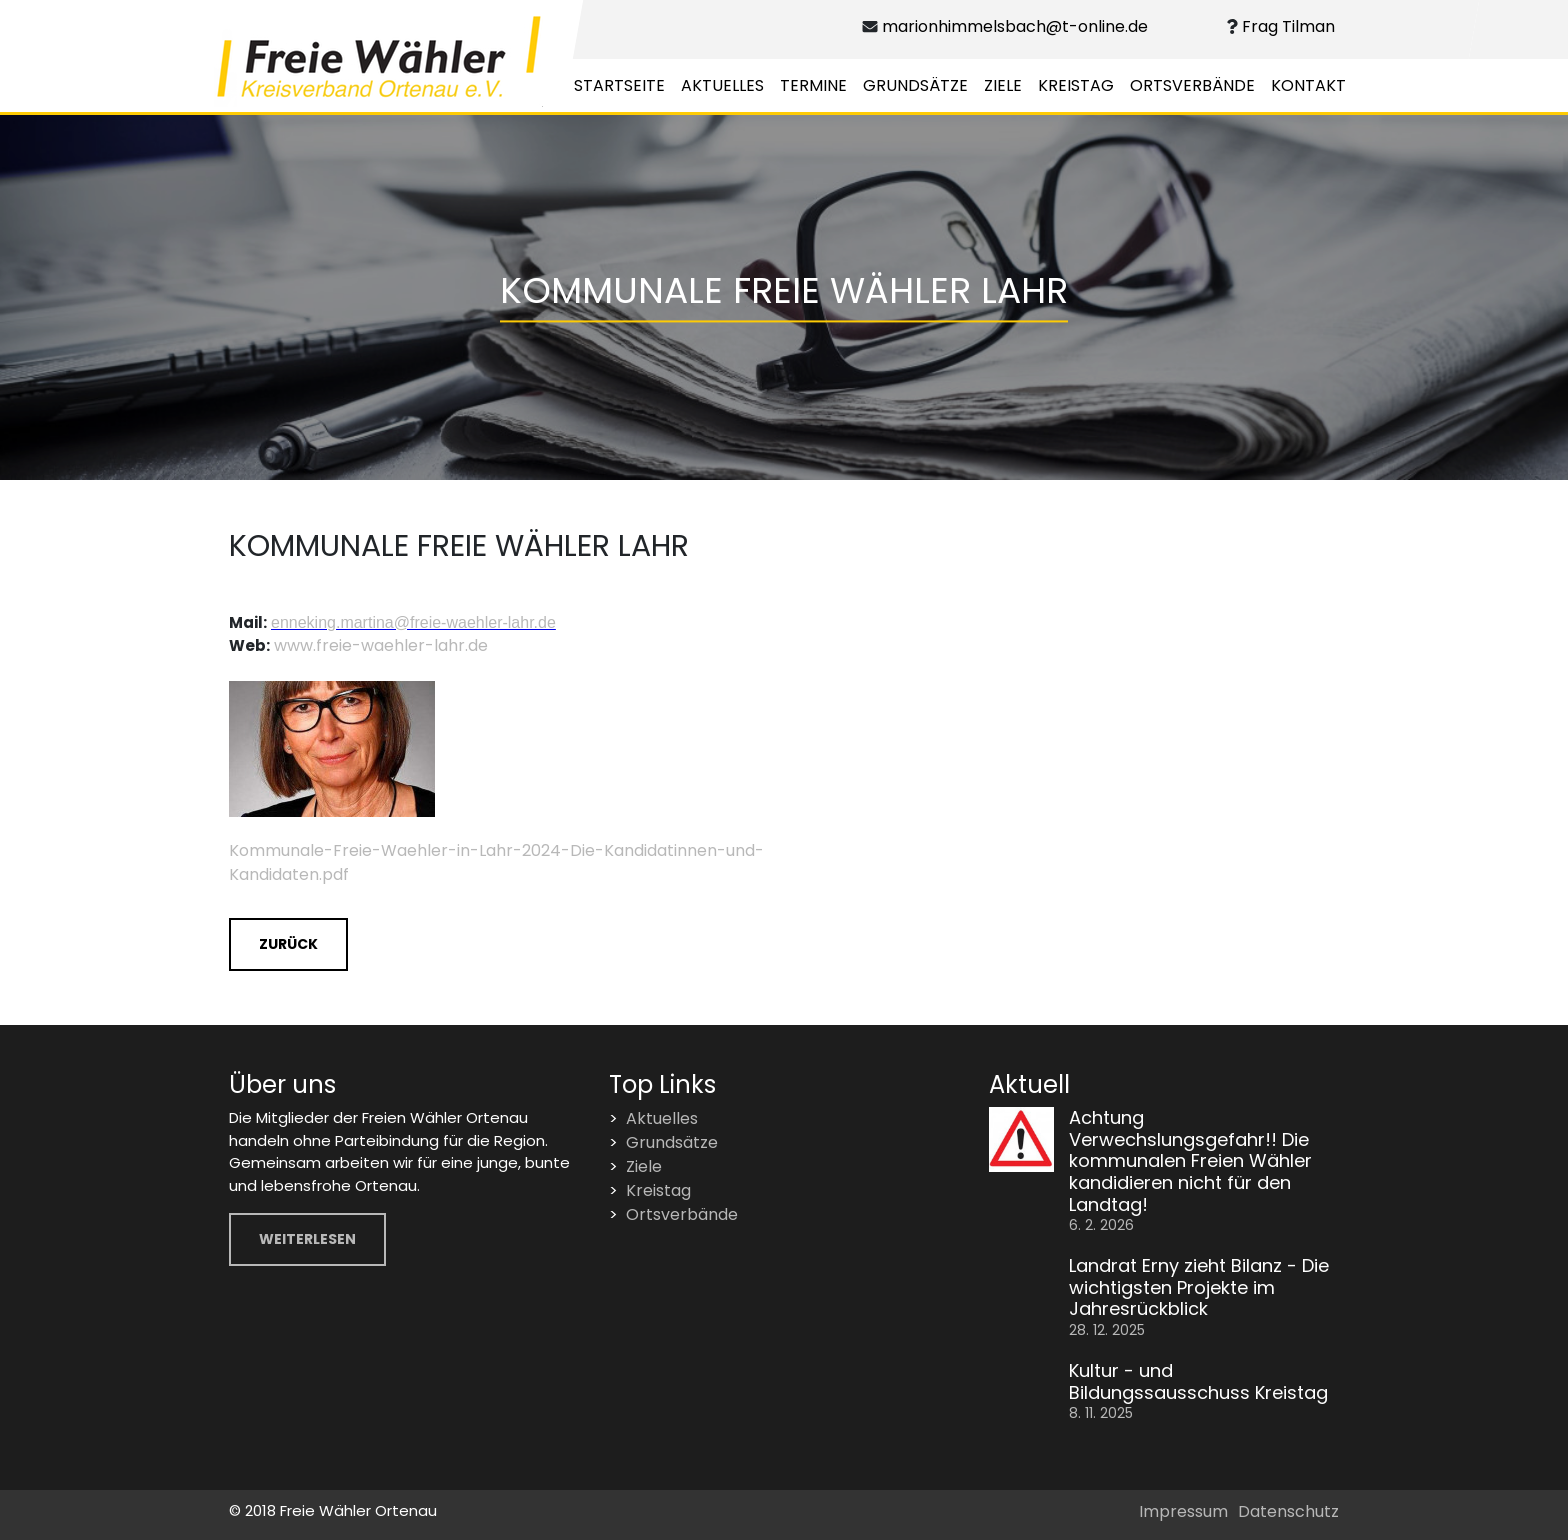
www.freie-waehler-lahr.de (381, 645)
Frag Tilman (1286, 26)
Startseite (619, 85)
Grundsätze (915, 85)
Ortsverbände (1192, 85)
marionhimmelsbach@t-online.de (1014, 26)
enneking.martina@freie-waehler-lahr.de (413, 622)
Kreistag (1076, 85)
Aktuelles (722, 85)
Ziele (1003, 85)
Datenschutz (1288, 1511)
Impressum (1183, 1511)
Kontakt (1308, 85)
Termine (813, 85)
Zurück (288, 944)
